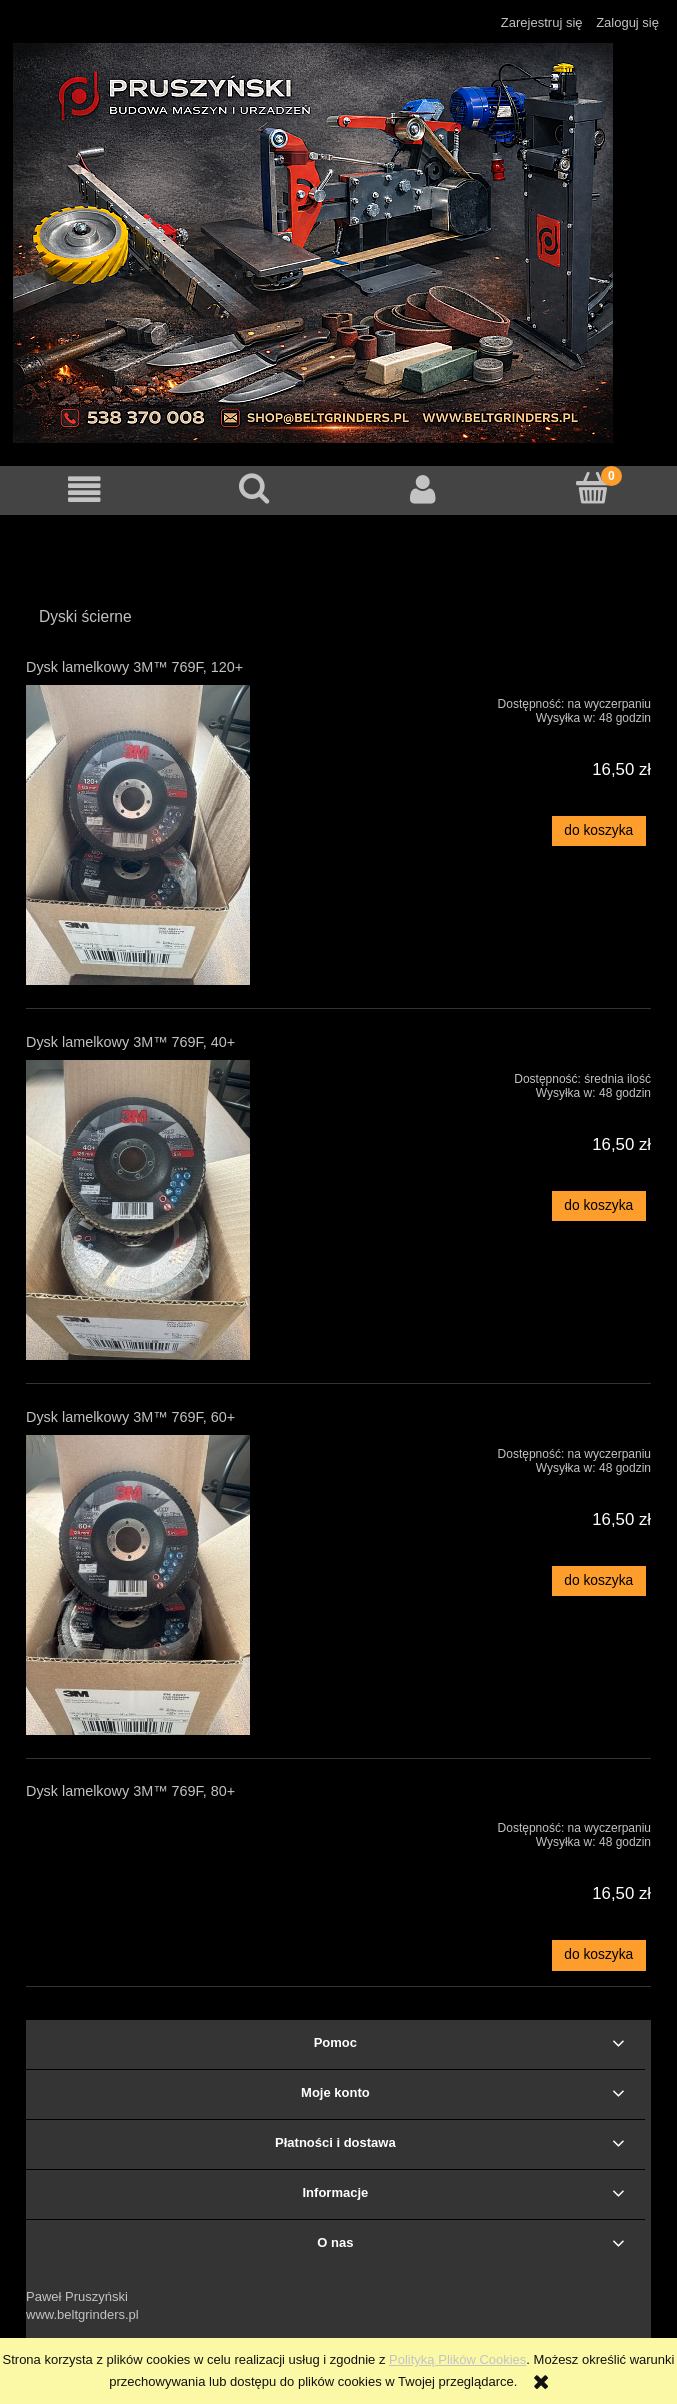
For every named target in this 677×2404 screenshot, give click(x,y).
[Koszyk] (592, 488)
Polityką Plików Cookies (457, 2359)
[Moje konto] (423, 489)
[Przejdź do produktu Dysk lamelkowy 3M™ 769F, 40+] (151, 1210)
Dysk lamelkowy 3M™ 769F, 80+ (130, 1791)
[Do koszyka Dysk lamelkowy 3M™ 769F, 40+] (599, 1206)
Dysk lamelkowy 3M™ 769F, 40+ (130, 1042)
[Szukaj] (253, 488)
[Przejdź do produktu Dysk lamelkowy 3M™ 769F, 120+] (151, 835)
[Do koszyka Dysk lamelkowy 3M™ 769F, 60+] (599, 1581)
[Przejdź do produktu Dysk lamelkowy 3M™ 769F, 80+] (151, 1824)
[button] (84, 489)
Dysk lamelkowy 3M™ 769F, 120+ (134, 667)
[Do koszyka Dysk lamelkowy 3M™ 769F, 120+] (599, 831)
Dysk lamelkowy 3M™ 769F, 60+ (130, 1417)
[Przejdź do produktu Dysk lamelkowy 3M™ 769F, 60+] (151, 1585)
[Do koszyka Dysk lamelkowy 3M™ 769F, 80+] (599, 1955)
